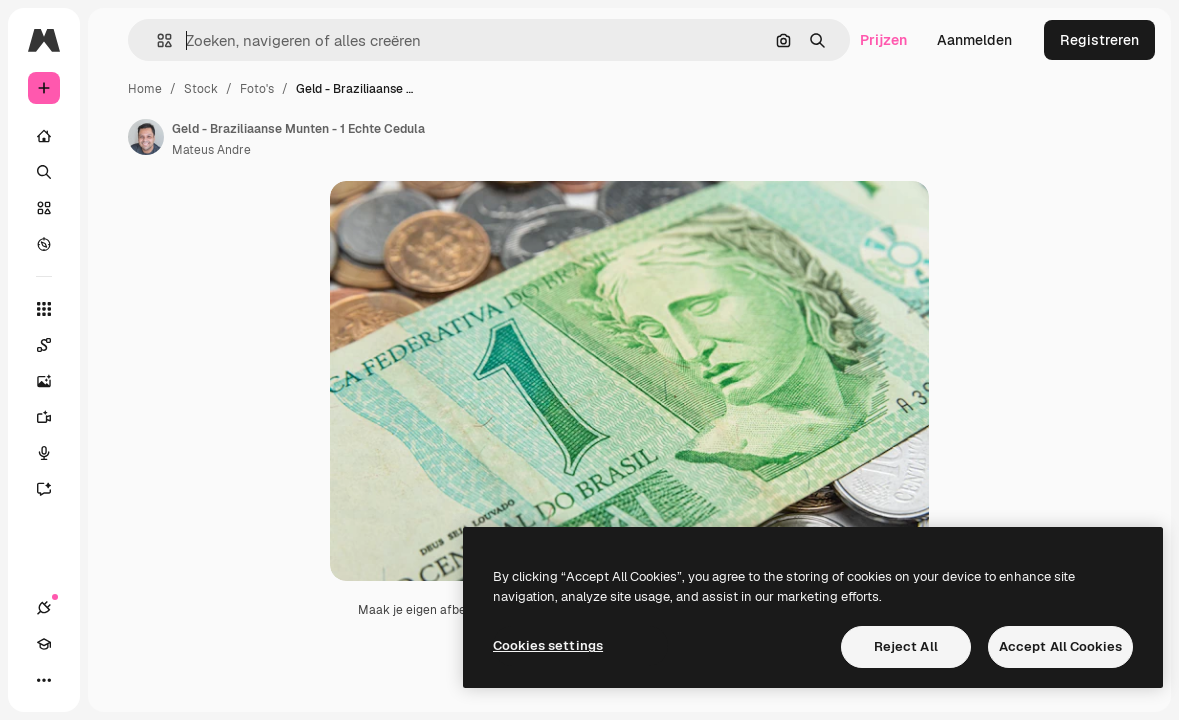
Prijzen (883, 40)
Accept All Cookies (1060, 646)
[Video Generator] (54, 417)
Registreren (1099, 40)
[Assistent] (54, 489)
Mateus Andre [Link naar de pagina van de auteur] (211, 150)
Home (145, 89)
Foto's (257, 89)
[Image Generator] (54, 381)
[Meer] (44, 680)
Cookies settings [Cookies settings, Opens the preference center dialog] (548, 645)
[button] (156, 40)
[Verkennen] (44, 244)
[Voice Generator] (54, 453)
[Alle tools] (44, 309)
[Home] (44, 136)
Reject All (906, 646)
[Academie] (44, 644)
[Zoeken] (44, 172)
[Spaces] (54, 345)
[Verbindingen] (44, 608)
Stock (201, 89)
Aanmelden (974, 40)
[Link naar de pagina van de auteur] (146, 137)
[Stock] (44, 208)
